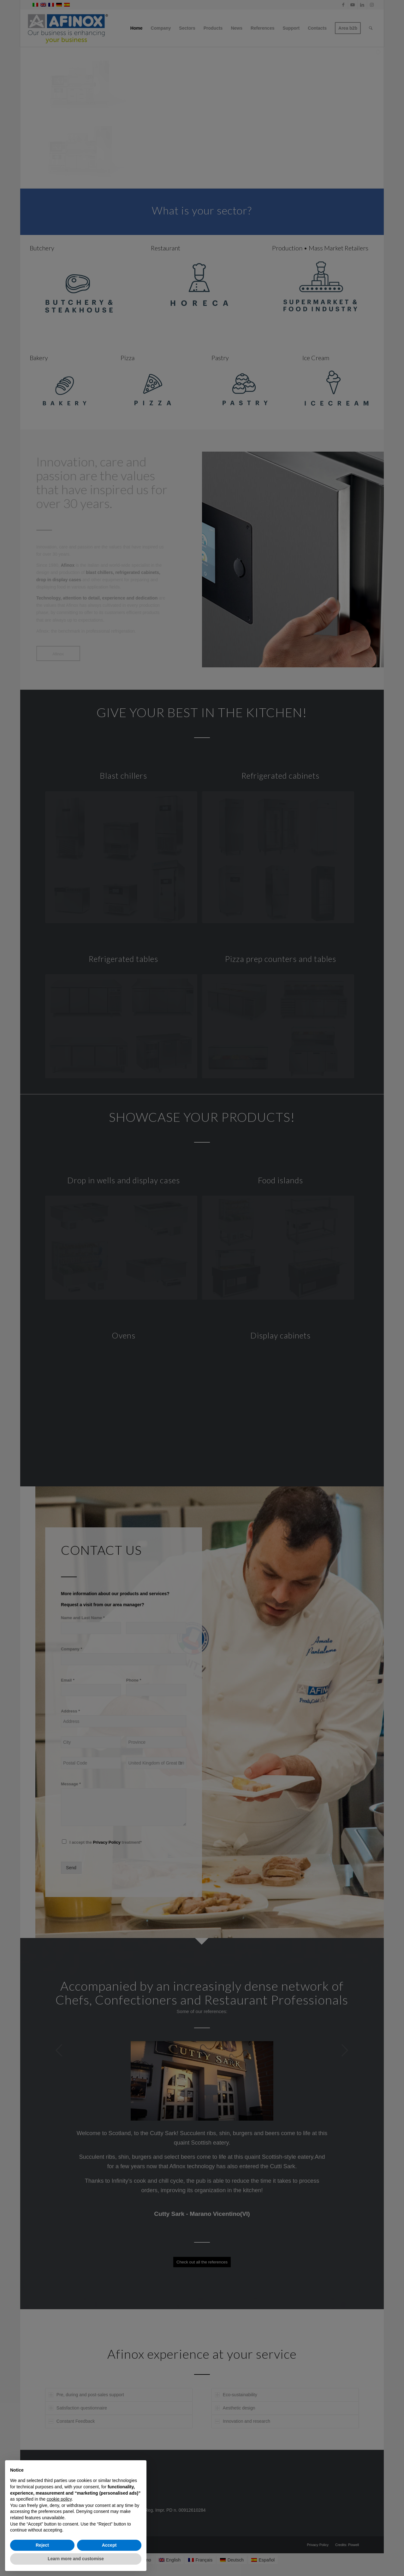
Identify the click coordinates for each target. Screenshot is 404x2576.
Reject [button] (42, 2545)
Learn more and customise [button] (76, 2558)
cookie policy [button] (59, 2499)
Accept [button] (109, 2545)
